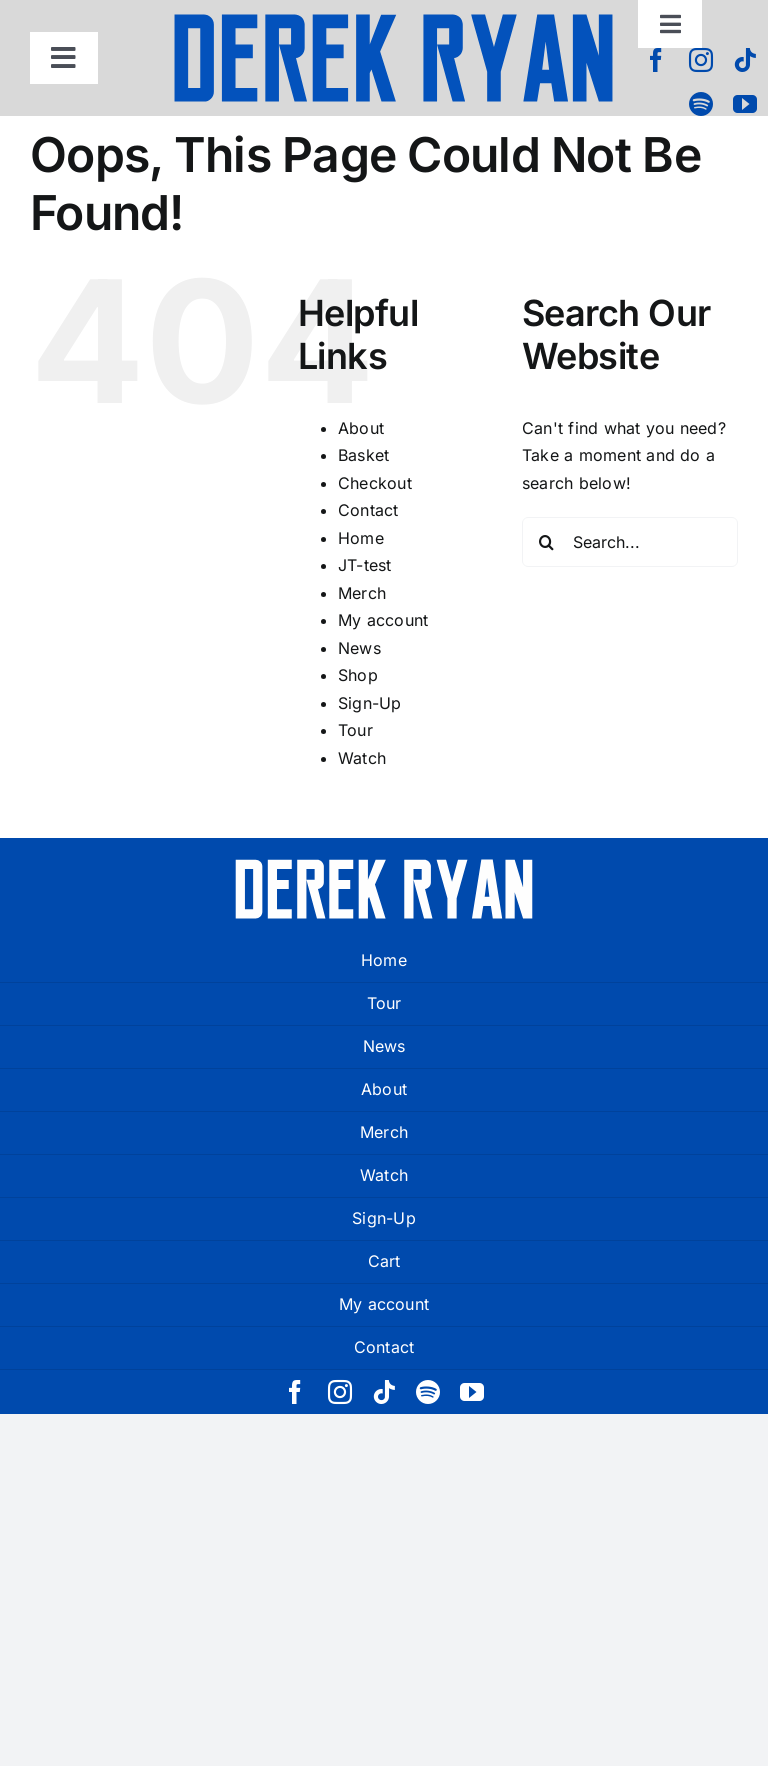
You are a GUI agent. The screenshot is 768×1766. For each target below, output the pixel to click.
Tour (355, 730)
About (361, 428)
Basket (363, 455)
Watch (362, 758)
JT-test (365, 565)
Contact (368, 510)
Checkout (375, 483)
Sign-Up (370, 703)
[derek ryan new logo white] (384, 866)
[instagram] (701, 60)
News (359, 648)
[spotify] (701, 104)
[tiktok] (745, 60)
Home (361, 538)
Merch (362, 593)
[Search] (547, 542)
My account (383, 620)
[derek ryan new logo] (393, 20)
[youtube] (745, 104)
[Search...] (630, 542)
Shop (358, 675)
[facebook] (656, 60)
